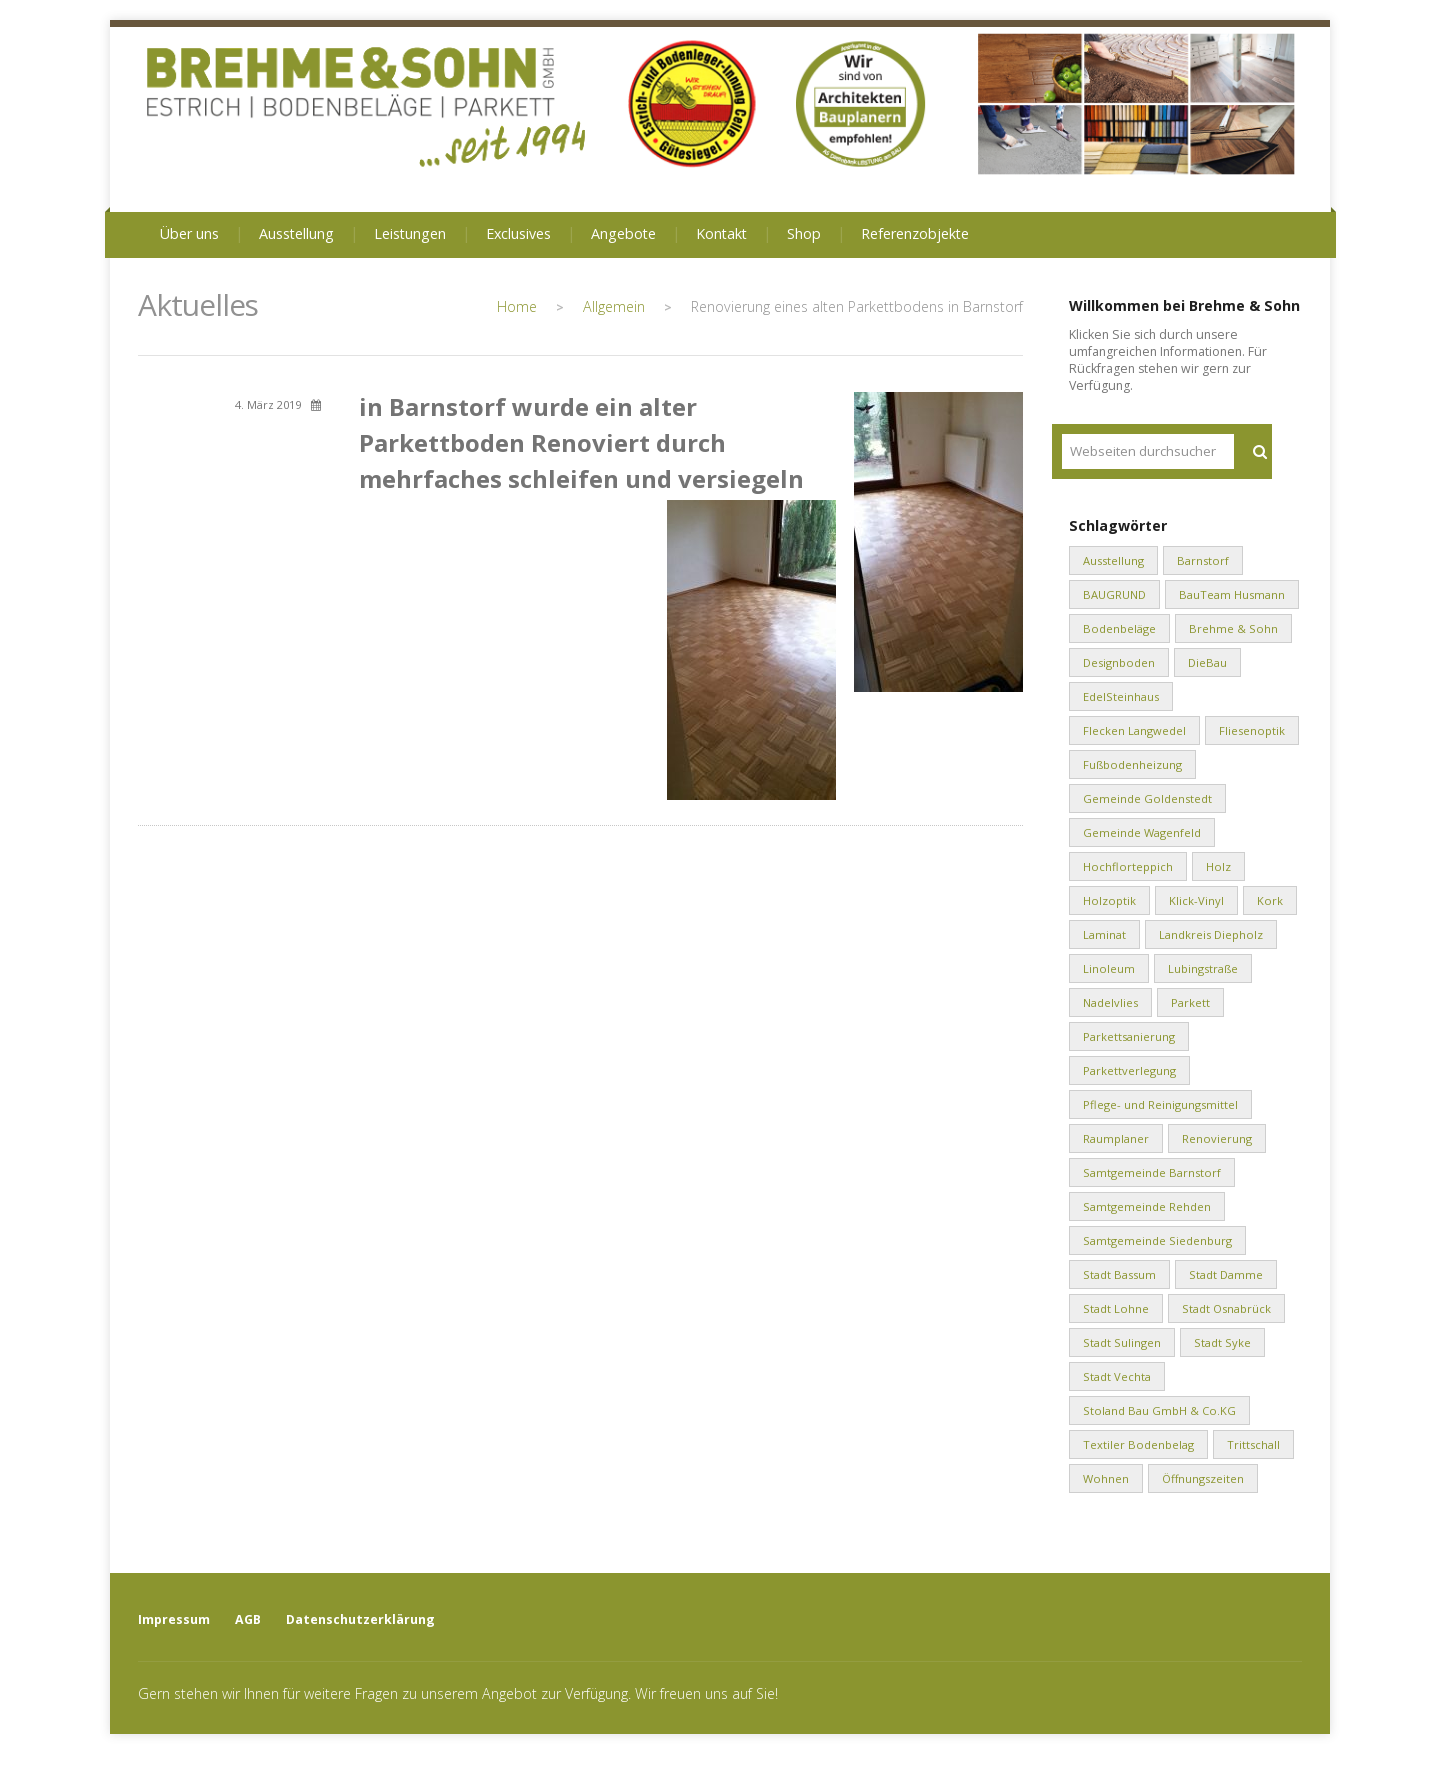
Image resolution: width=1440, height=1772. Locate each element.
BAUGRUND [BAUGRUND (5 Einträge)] (1114, 594)
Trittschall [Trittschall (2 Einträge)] (1253, 1444)
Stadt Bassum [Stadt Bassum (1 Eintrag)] (1119, 1274)
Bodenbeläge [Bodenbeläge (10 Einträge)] (1119, 628)
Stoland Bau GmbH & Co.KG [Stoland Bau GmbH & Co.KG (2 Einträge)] (1159, 1410)
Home (517, 306)
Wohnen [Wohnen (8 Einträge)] (1106, 1478)
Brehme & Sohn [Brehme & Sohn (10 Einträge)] (1233, 628)
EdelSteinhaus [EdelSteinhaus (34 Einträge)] (1121, 696)
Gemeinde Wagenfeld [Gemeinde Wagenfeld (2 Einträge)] (1142, 832)
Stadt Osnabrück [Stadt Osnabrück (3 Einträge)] (1226, 1308)
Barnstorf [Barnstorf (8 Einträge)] (1203, 560)
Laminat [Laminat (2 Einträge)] (1104, 934)
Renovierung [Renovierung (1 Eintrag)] (1217, 1138)
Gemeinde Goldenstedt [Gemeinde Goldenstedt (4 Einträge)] (1147, 798)
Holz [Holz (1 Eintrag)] (1218, 866)
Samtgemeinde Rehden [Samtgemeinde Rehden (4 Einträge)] (1147, 1206)
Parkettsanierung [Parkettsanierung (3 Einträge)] (1129, 1036)
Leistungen (410, 233)
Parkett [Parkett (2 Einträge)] (1190, 1002)
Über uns (189, 233)
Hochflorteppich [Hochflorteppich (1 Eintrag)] (1128, 866)
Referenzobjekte (915, 233)
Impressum (174, 1619)
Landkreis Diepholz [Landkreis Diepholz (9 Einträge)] (1211, 934)
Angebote (623, 233)
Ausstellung (296, 233)
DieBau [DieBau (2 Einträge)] (1207, 662)
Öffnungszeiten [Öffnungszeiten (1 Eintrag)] (1203, 1478)
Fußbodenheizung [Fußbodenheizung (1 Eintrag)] (1132, 764)
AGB (248, 1619)
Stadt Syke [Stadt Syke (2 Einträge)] (1222, 1342)
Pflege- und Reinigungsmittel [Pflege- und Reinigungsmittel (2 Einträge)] (1160, 1104)
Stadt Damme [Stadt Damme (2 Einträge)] (1226, 1274)
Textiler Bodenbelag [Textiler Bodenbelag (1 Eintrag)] (1138, 1444)
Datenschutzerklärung (360, 1619)
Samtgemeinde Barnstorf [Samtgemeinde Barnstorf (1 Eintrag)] (1152, 1172)
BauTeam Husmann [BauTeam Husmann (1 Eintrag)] (1232, 594)
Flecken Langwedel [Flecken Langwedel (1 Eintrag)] (1134, 730)
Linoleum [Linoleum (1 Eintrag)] (1109, 968)
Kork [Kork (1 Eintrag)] (1270, 900)
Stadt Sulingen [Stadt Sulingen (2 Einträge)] (1122, 1342)
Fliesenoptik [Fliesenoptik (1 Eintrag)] (1252, 730)
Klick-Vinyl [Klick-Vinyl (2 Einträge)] (1196, 900)
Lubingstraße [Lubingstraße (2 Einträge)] (1203, 968)
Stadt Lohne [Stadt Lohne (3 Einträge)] (1116, 1308)
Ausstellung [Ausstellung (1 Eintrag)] (1113, 560)
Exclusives (518, 233)
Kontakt (721, 233)
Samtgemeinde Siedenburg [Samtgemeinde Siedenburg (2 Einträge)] (1157, 1240)
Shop (804, 233)
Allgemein (614, 306)
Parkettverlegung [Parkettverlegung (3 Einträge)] (1129, 1070)
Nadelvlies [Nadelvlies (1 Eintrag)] (1110, 1002)
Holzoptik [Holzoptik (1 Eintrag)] (1109, 900)
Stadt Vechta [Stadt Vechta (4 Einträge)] (1117, 1376)
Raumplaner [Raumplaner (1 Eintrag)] (1116, 1138)
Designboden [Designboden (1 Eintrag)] (1119, 662)
